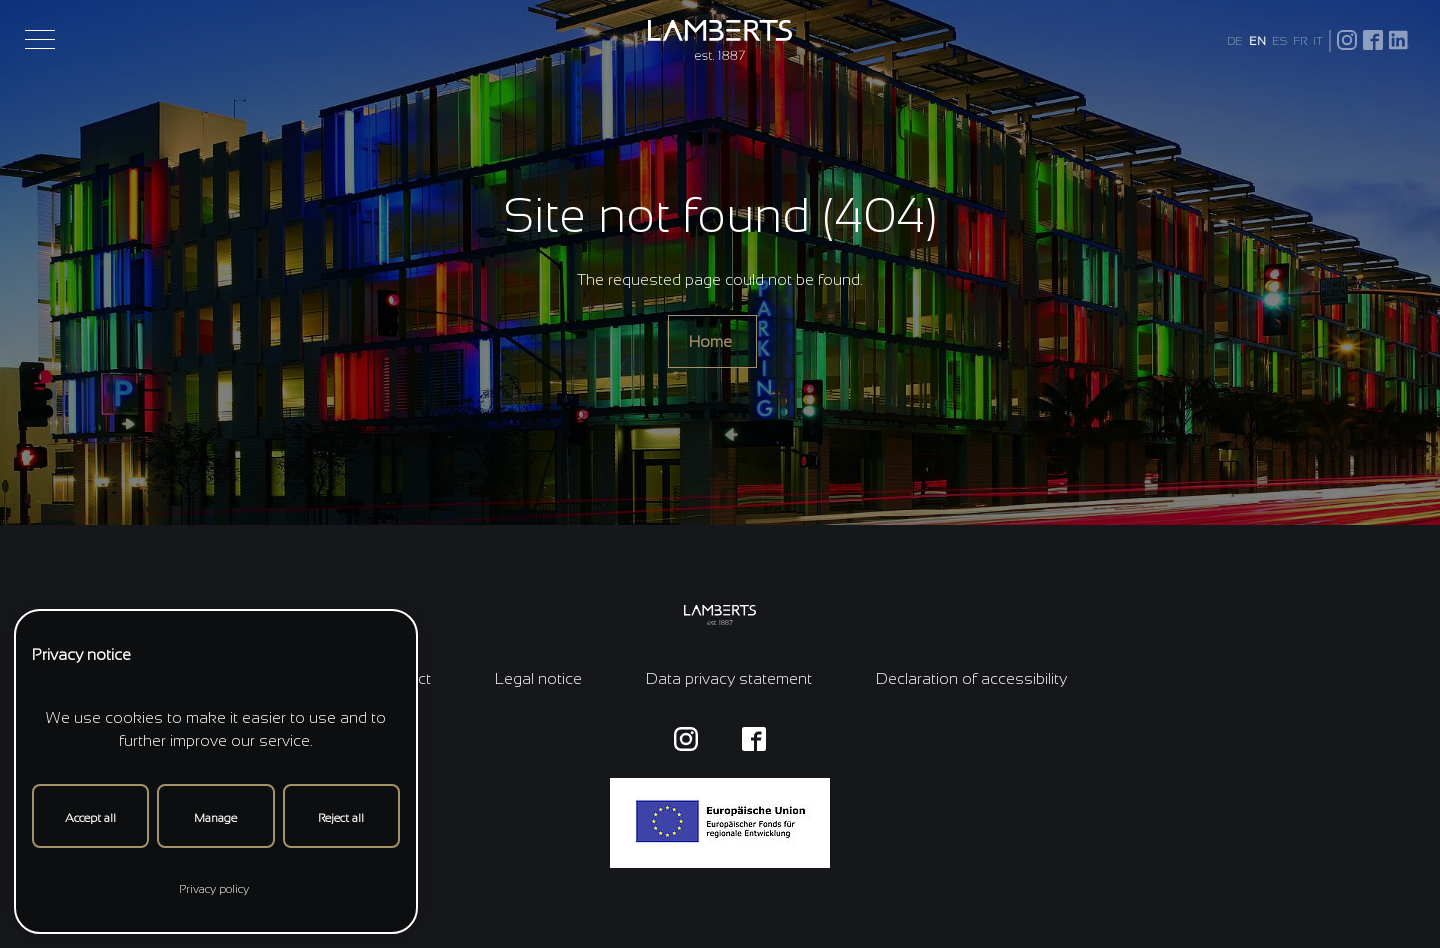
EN (1257, 41)
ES (1279, 41)
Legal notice (538, 678)
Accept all (90, 818)
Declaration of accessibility (971, 678)
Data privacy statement (729, 678)
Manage (215, 818)
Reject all (341, 818)
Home (712, 341)
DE (1235, 41)
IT (1318, 41)
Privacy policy (214, 889)
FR (1300, 41)
